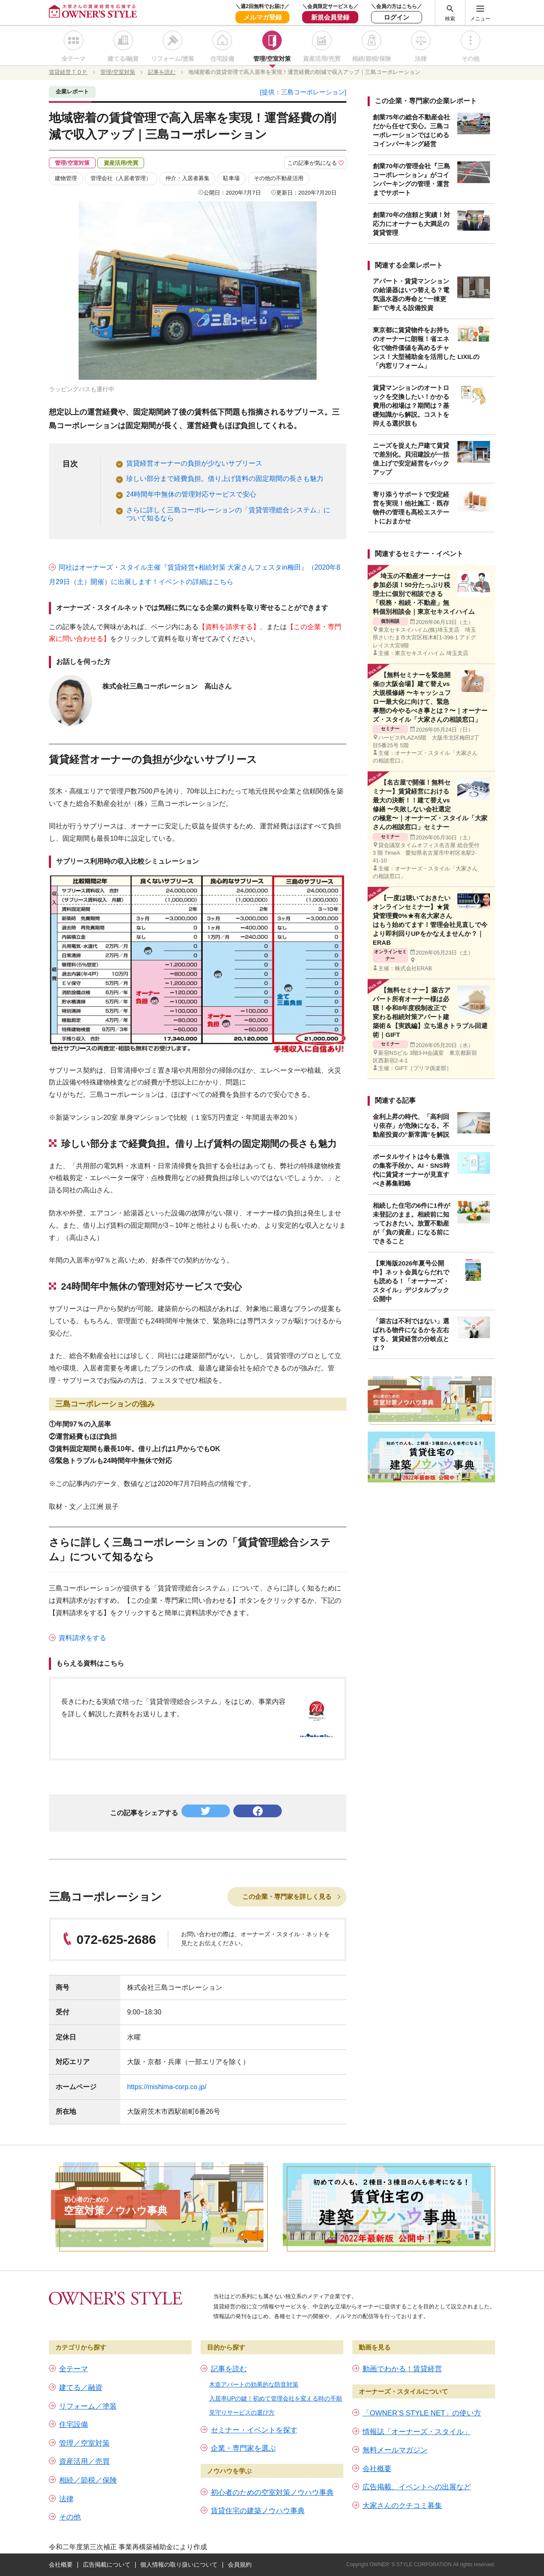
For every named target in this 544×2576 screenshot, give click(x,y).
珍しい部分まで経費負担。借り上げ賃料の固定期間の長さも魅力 (224, 478)
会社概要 (377, 2469)
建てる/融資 (123, 58)
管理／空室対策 (84, 2443)
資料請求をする (82, 1637)
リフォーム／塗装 (88, 2406)
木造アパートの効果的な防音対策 (253, 2384)
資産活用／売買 (84, 2461)
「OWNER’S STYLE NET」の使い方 (422, 2413)
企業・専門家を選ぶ (243, 2448)
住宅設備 (222, 58)
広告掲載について (106, 2564)
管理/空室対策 (272, 58)
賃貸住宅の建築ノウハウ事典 (258, 2511)
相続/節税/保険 (371, 58)
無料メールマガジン (395, 2450)
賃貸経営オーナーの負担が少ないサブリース (194, 463)
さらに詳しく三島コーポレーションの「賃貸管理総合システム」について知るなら (228, 514)
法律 (421, 58)
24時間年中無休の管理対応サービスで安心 (191, 494)
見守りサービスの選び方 (242, 2412)
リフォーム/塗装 (172, 58)
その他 (470, 58)
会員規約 (240, 2564)
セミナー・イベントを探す (254, 2430)
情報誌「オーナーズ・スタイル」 (417, 2432)
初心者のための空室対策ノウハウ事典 (272, 2492)
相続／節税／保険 (88, 2480)
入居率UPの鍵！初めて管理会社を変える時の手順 (275, 2398)
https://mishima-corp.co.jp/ (167, 2086)
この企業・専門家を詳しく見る (287, 1896)
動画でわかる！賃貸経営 (402, 2369)
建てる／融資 (80, 2388)
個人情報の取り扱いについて (179, 2564)
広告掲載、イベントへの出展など (417, 2487)
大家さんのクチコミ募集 (402, 2506)
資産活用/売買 (321, 58)
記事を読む (229, 2369)
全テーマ (73, 58)
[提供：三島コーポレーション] (303, 92)
